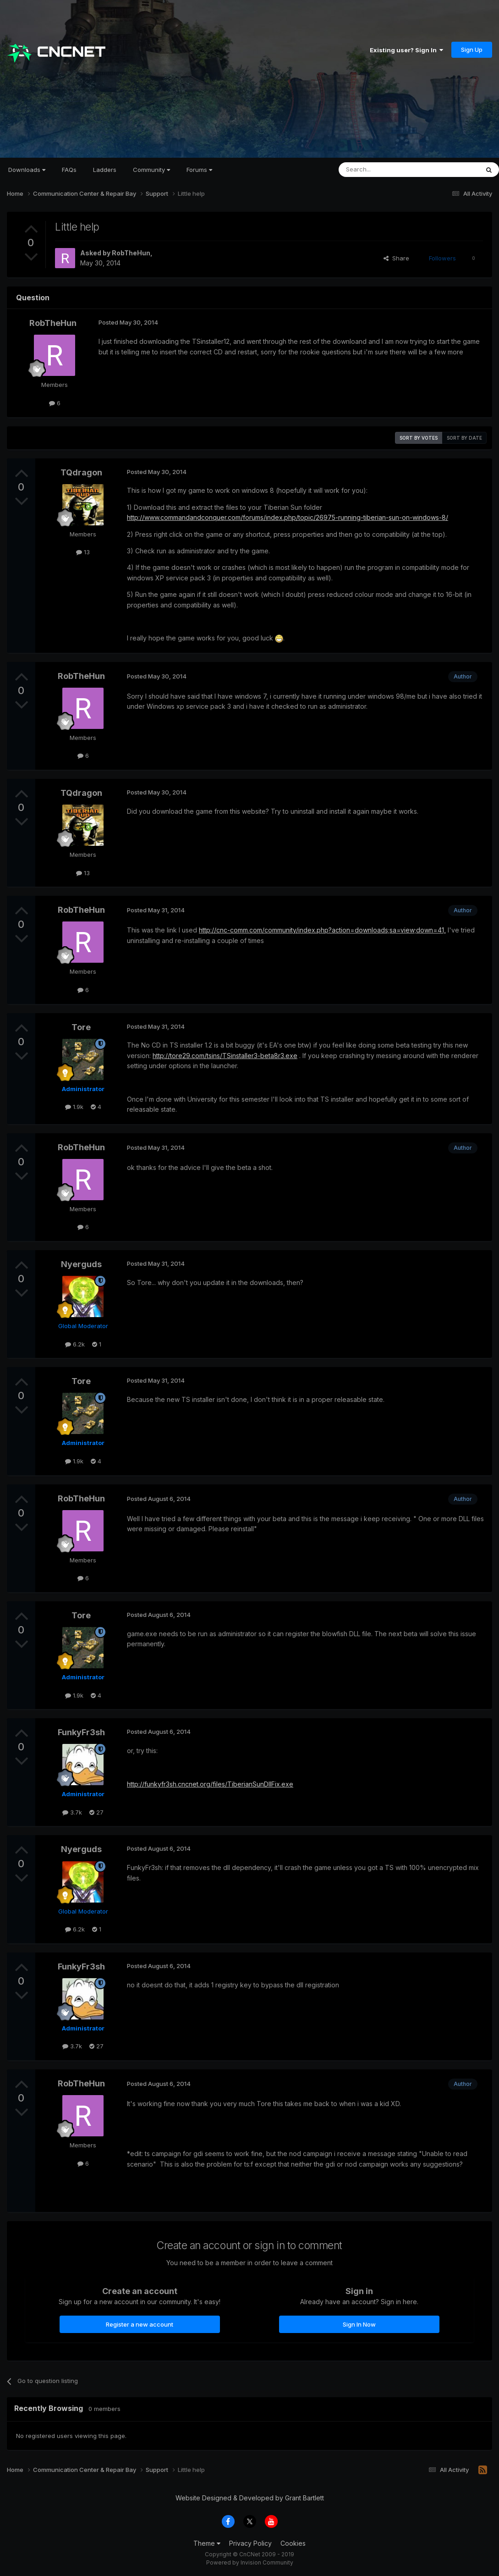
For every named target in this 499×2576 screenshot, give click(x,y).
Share (396, 258)
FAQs (69, 169)
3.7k (72, 1812)
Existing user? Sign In (406, 50)
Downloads (26, 169)
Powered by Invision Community (249, 2562)
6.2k (75, 1344)
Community (151, 169)
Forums (199, 169)
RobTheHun (131, 253)
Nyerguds (81, 1264)
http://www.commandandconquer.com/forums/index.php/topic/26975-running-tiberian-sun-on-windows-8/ (287, 517)
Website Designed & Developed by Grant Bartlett (249, 2498)
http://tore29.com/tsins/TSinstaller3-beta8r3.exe (225, 1055)
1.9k (74, 1106)
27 (96, 1812)
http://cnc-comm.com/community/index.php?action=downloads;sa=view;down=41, (322, 930)
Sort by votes (419, 438)
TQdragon (81, 472)
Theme (206, 2543)
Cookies (293, 2543)
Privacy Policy (250, 2543)
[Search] (385, 169)
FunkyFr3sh (81, 1732)
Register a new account (139, 2324)
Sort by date (464, 438)
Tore (81, 1027)
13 (83, 552)
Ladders (104, 169)
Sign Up (472, 49)
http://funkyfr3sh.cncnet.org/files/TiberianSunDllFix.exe (210, 1784)
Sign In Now (359, 2324)
